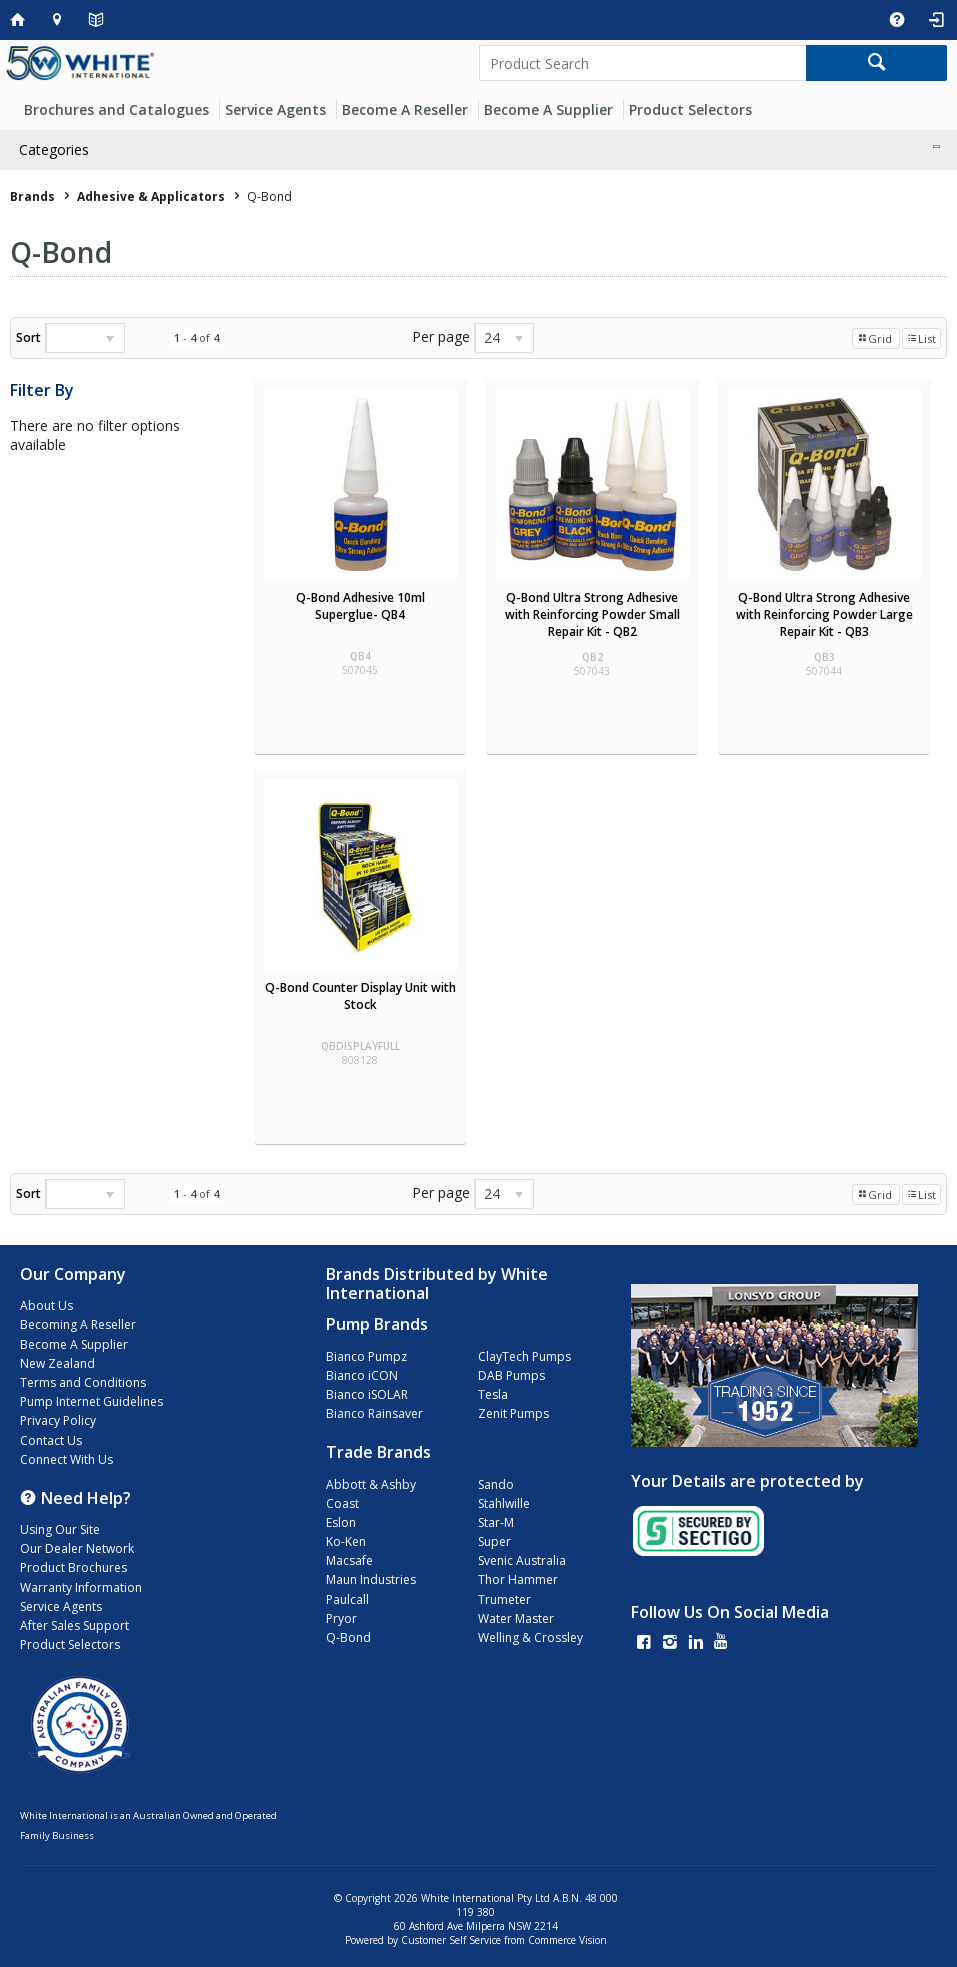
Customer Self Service (451, 1940)
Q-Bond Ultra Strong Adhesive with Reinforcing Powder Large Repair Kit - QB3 (824, 614)
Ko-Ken (346, 1541)
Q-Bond (348, 1637)
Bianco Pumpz (366, 1356)
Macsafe (349, 1560)
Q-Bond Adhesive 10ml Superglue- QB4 (360, 606)
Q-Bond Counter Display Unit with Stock (360, 996)
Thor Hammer (518, 1579)
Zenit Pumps (513, 1413)
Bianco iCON (362, 1375)
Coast (342, 1503)
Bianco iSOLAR (367, 1394)
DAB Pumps (511, 1375)
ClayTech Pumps (524, 1356)
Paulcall (347, 1599)
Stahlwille (504, 1503)
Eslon (341, 1522)
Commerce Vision (567, 1940)
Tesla (493, 1394)
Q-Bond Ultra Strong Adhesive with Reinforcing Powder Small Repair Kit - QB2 (592, 614)
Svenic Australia (522, 1560)
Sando (496, 1484)
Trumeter (504, 1599)
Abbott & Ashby (371, 1484)
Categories (54, 149)
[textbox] (643, 63)
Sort (28, 337)
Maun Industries (371, 1579)
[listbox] (85, 338)
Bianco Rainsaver (374, 1413)
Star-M (496, 1522)
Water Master (516, 1618)
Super (494, 1541)
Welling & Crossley (530, 1637)
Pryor (341, 1618)
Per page (441, 336)
